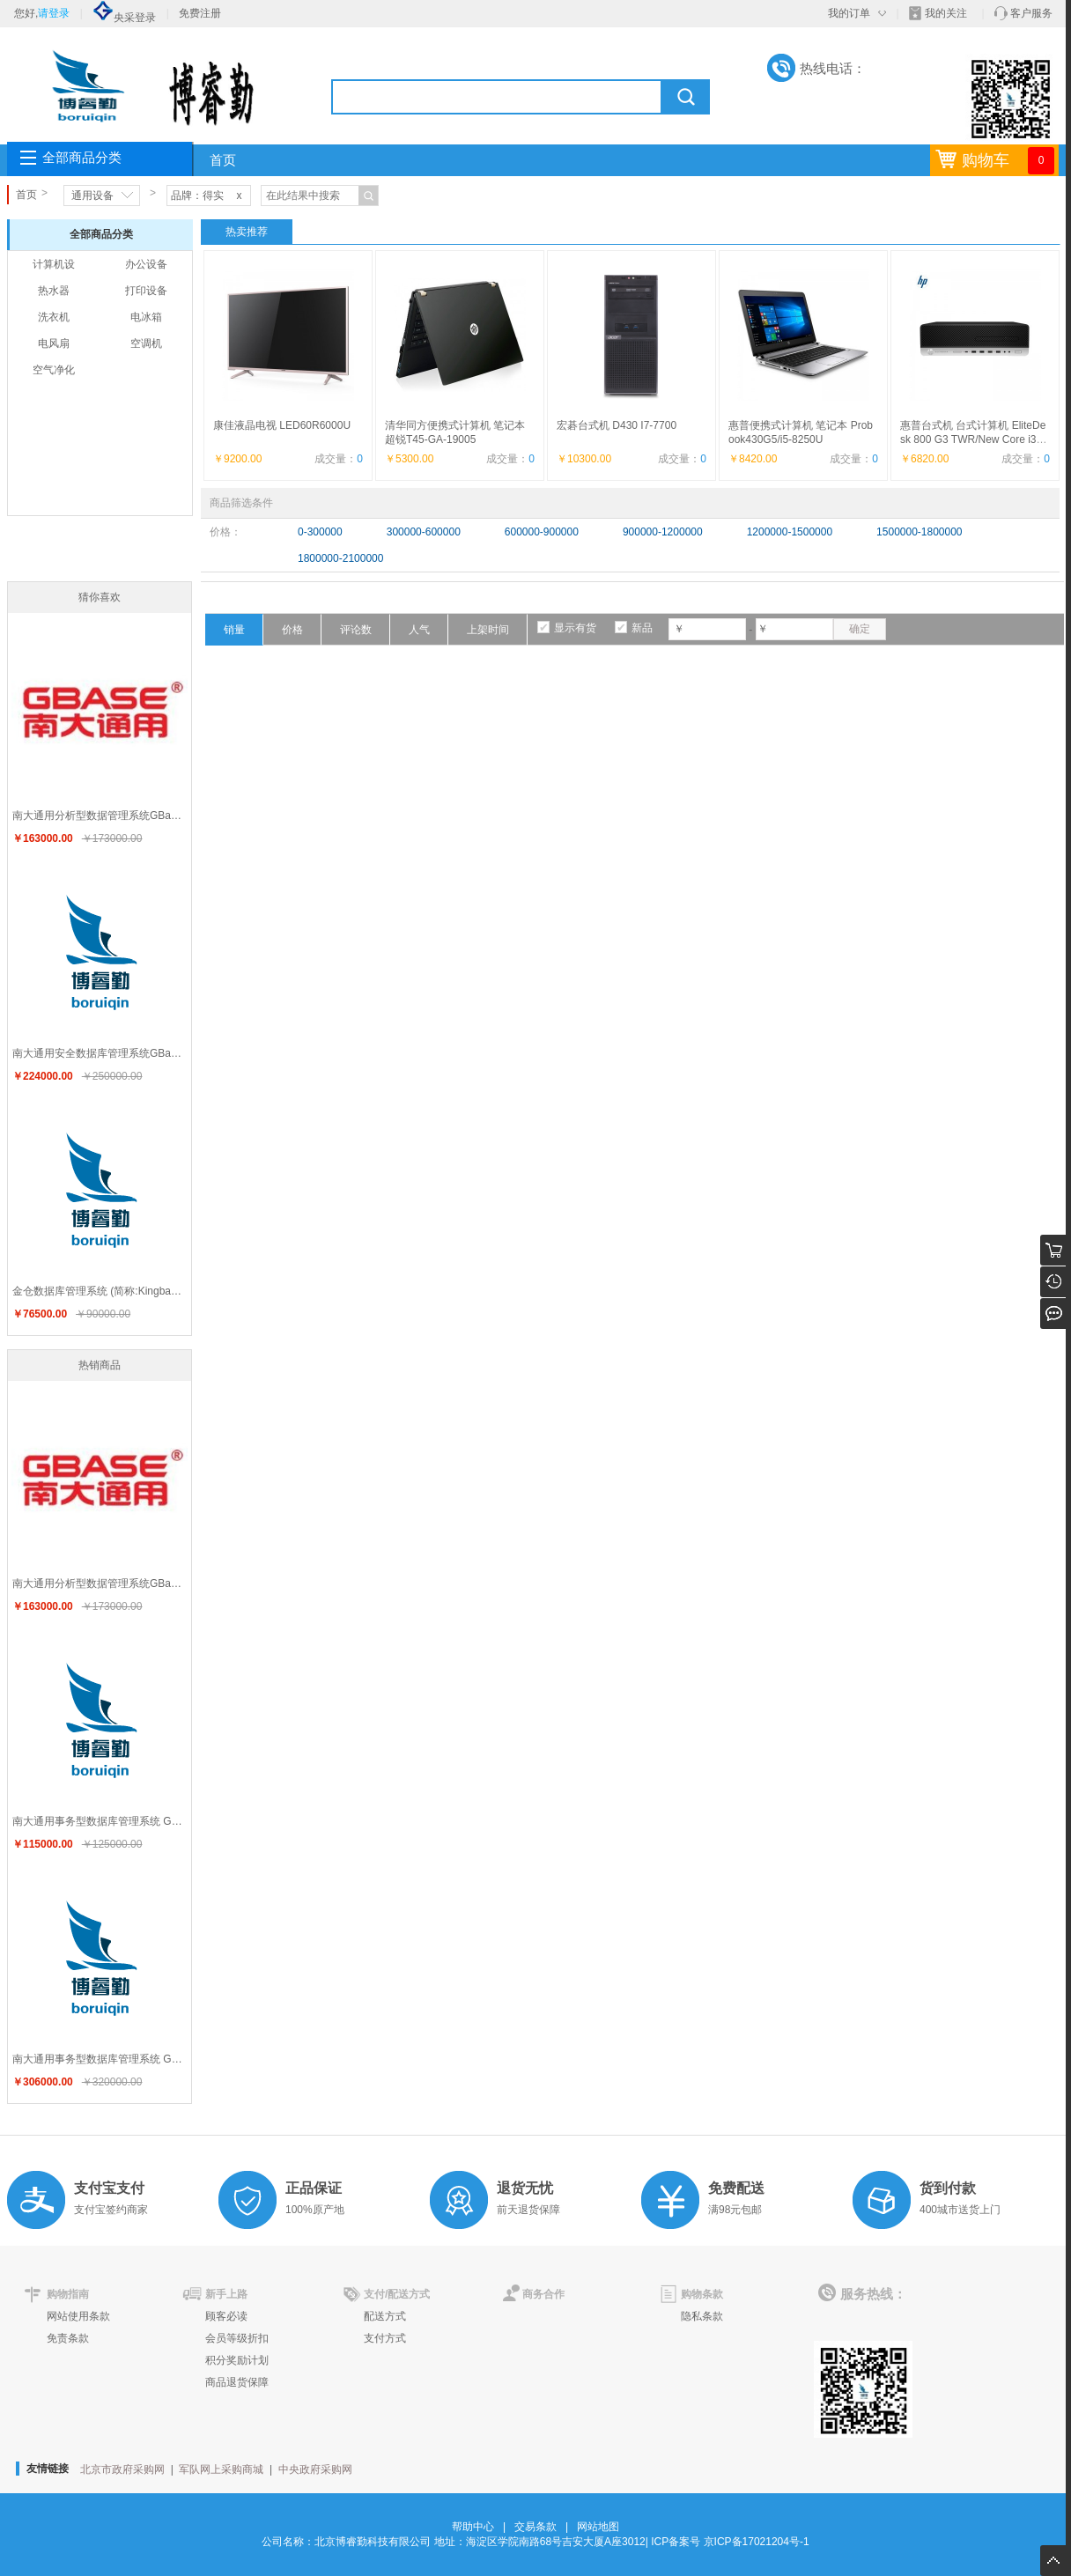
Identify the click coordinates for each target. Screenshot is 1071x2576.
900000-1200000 (663, 532)
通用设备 (92, 195)
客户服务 (1031, 13)
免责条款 (68, 2338)
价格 (292, 630)
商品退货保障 (237, 2382)
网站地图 (598, 2527)
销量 (234, 630)
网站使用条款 (78, 2316)
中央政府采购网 (315, 2469)
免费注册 (200, 13)
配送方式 (385, 2316)
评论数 (356, 630)
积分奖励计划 (237, 2360)
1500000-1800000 (919, 532)
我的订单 (849, 13)
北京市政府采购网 (122, 2469)
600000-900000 (542, 532)
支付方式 (385, 2338)
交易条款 (535, 2527)
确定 (859, 629)
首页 (223, 160)
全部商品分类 (82, 158)
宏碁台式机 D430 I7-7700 (616, 425)
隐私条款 (702, 2316)
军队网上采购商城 (221, 2469)
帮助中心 (473, 2527)
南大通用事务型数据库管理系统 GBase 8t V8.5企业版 (101, 2059)
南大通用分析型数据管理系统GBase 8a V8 (101, 815)
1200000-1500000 (789, 532)
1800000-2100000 (340, 558)
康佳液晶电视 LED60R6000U (282, 425)
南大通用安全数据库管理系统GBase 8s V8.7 (101, 1053)
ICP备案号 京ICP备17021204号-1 (730, 2541)
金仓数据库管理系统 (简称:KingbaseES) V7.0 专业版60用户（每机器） (101, 1291)
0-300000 (320, 532)
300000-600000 (424, 532)
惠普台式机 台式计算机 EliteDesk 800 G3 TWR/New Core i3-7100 (972, 439)
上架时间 (488, 630)
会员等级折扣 (237, 2338)
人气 (419, 630)
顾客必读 (226, 2316)
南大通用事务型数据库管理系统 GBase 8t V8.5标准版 (101, 1821)
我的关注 (946, 13)
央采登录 (124, 17)
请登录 (54, 13)
